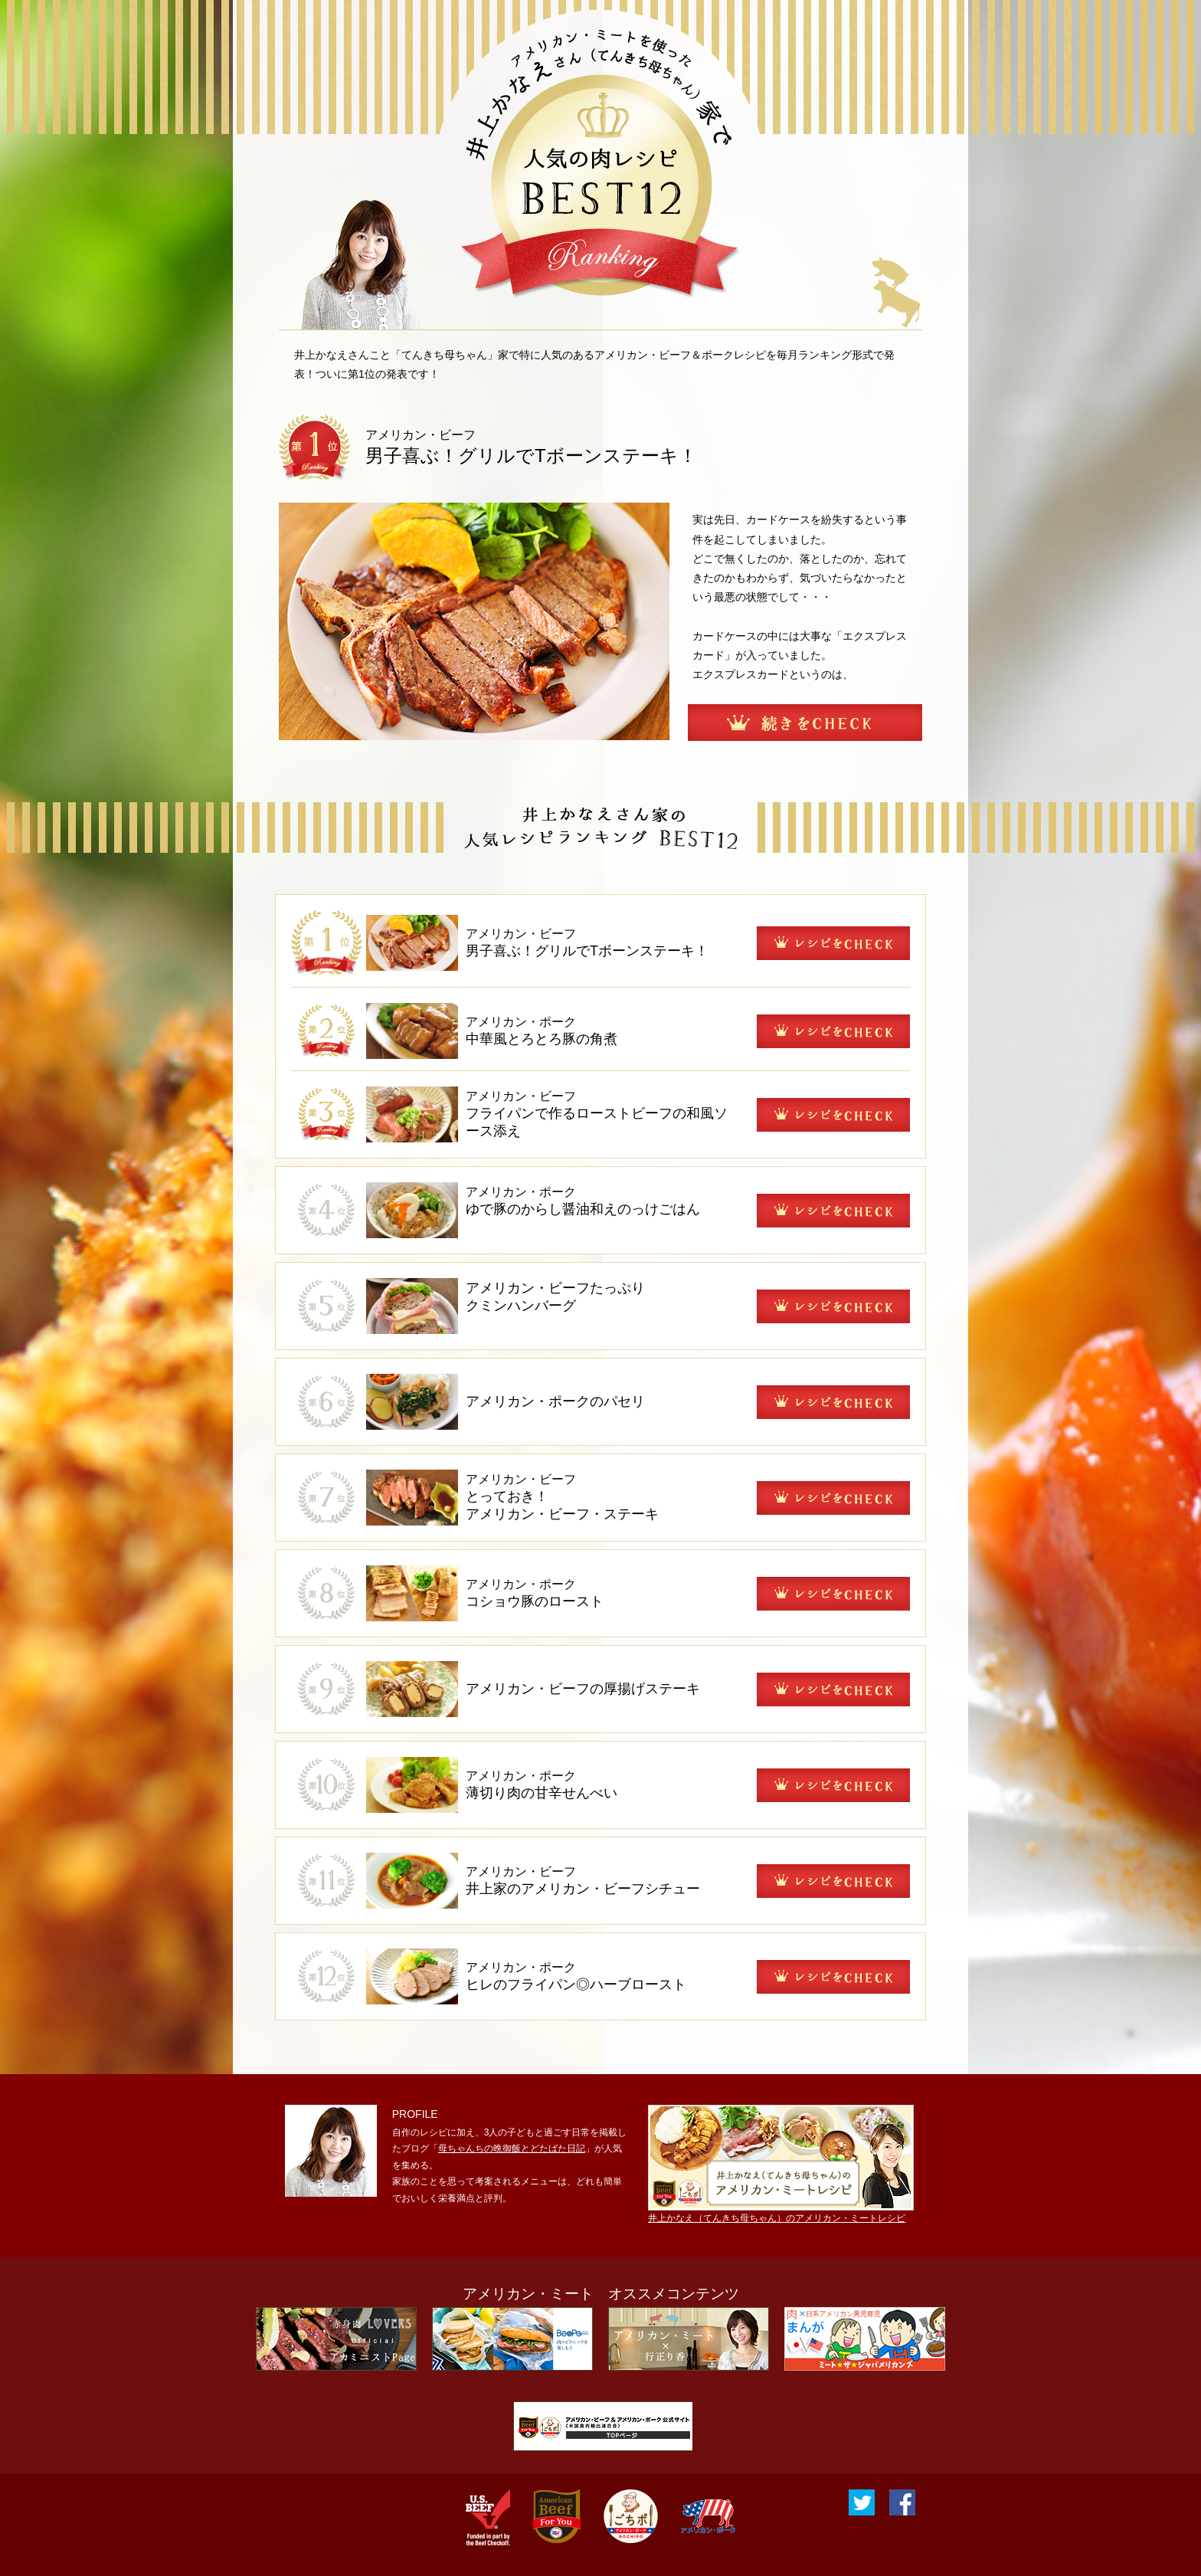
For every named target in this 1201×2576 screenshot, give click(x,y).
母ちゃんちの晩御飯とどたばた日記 (511, 2148)
